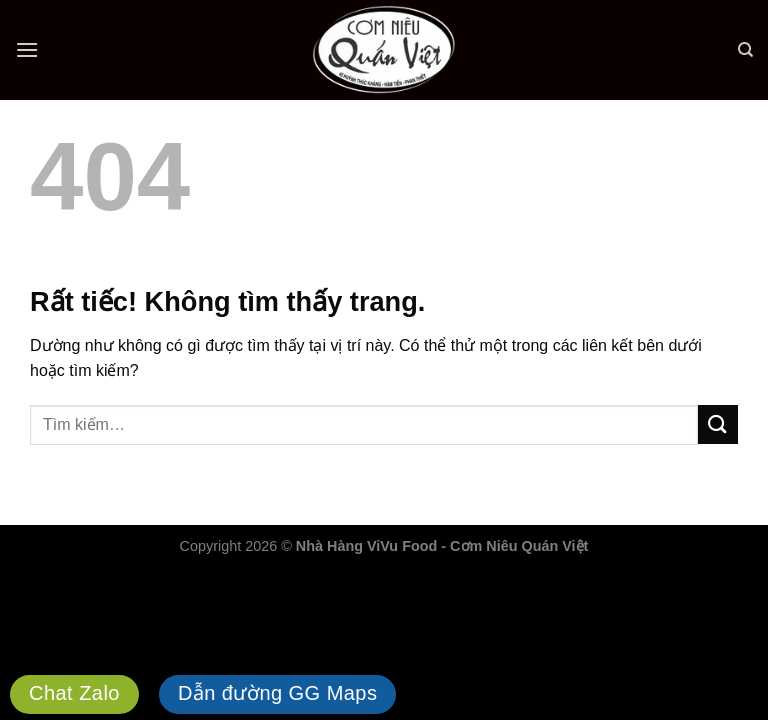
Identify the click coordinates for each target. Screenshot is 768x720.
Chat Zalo (74, 693)
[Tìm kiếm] (745, 50)
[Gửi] (718, 424)
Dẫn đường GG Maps (278, 693)
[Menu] (27, 49)
